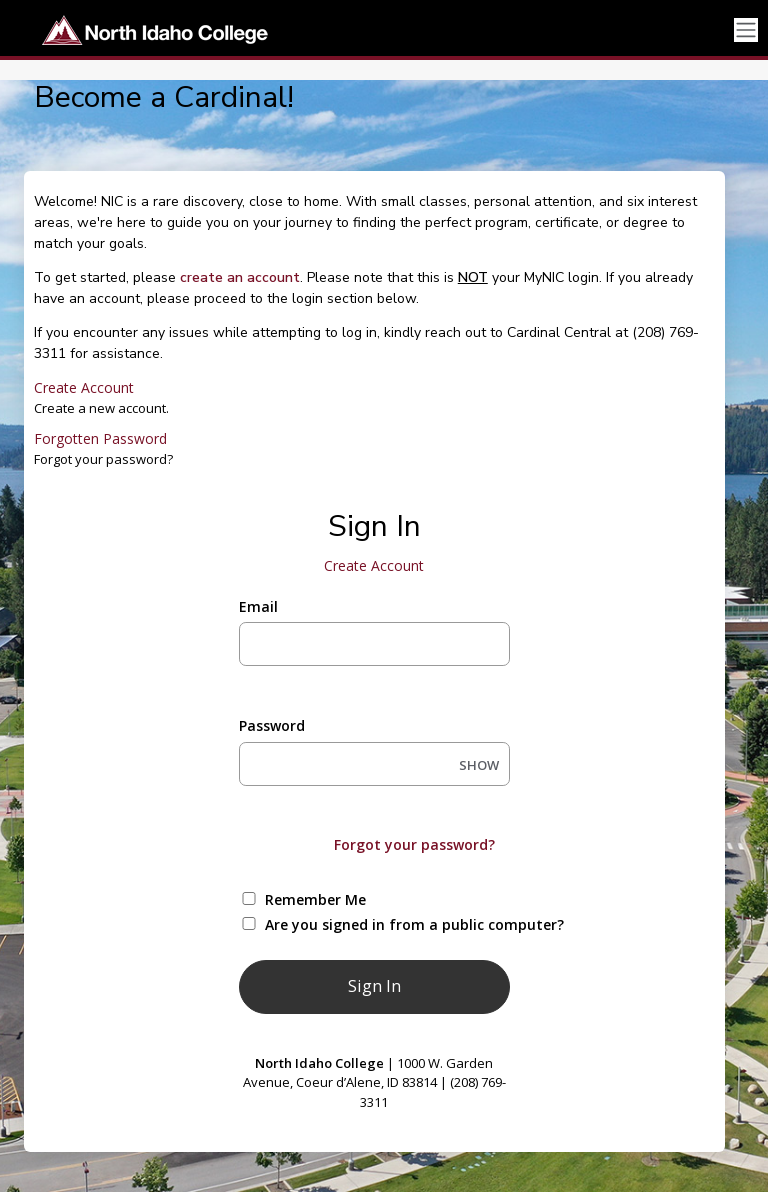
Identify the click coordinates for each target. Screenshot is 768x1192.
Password (272, 725)
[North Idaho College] (147, 30)
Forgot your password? (414, 844)
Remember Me (315, 899)
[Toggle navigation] (746, 30)
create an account (240, 277)
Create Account (84, 387)
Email (258, 606)
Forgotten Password (100, 438)
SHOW (479, 765)
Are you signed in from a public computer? (397, 924)
